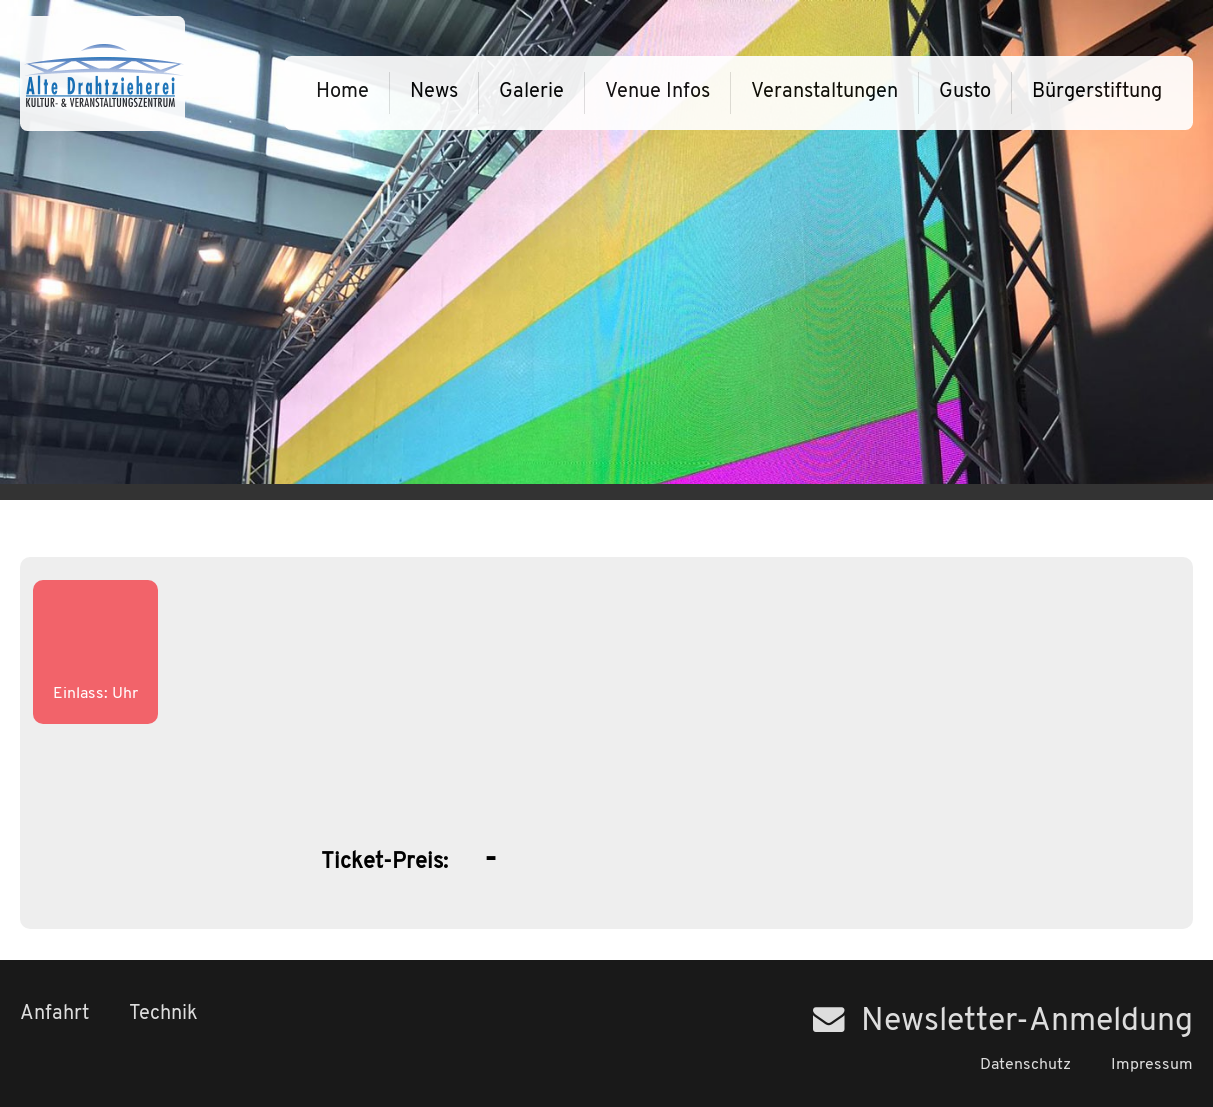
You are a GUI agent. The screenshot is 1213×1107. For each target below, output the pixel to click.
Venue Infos (657, 92)
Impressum (1152, 1065)
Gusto (965, 92)
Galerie (531, 92)
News (434, 92)
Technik (163, 1014)
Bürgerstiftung (1097, 92)
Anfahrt (54, 1014)
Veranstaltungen (824, 92)
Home (342, 92)
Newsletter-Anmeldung (1003, 1022)
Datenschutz (1025, 1065)
